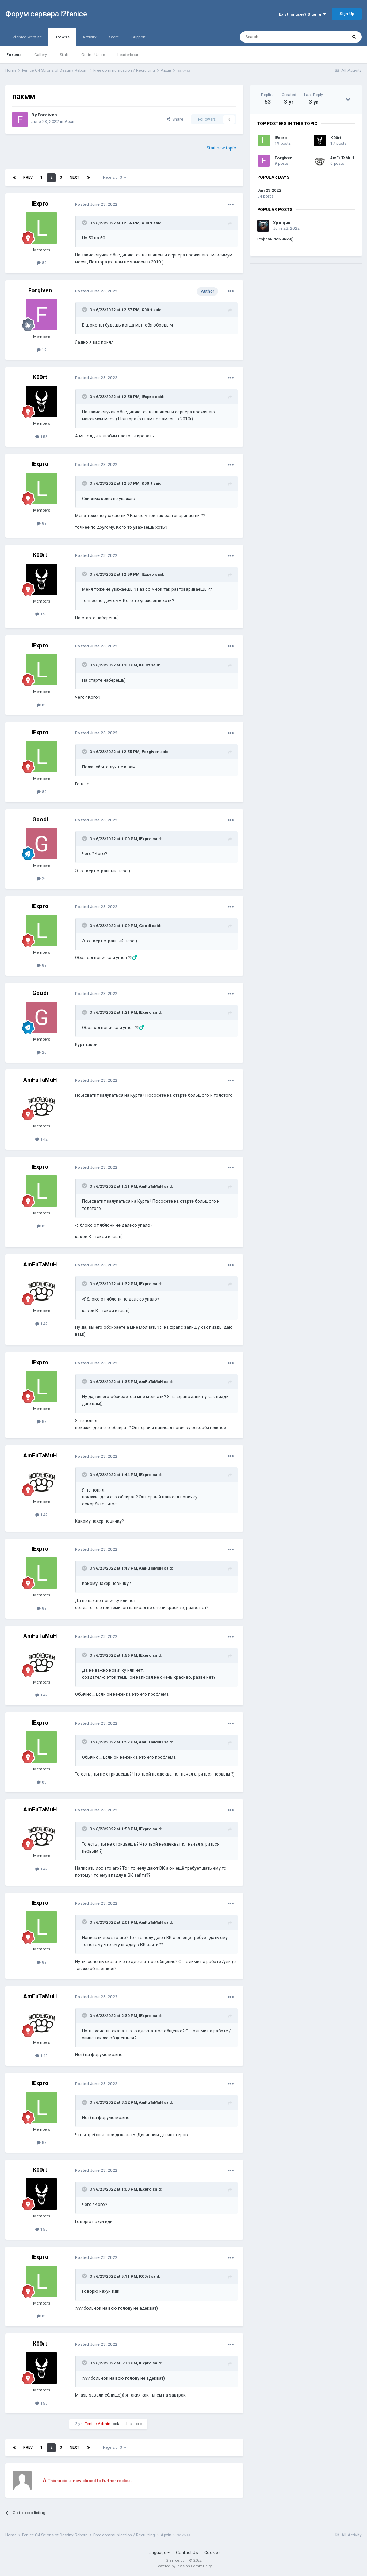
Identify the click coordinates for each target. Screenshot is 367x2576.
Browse (62, 40)
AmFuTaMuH (40, 1079)
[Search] (278, 37)
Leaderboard (129, 54)
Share (175, 119)
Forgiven (47, 114)
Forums (14, 54)
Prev (28, 177)
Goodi (40, 819)
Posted (96, 204)
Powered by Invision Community (184, 2566)
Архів (70, 121)
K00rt (147, 223)
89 (42, 262)
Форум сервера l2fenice (46, 13)
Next (74, 177)
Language (158, 2552)
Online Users (93, 54)
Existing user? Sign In (302, 14)
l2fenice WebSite (27, 36)
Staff (64, 54)
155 (41, 436)
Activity (89, 36)
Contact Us (187, 2552)
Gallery (40, 54)
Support (138, 36)
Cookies (212, 2552)
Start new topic (221, 148)
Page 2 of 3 (114, 177)
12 (42, 349)
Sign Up (346, 13)
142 (41, 1139)
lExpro (40, 203)
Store (114, 36)
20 (42, 878)
